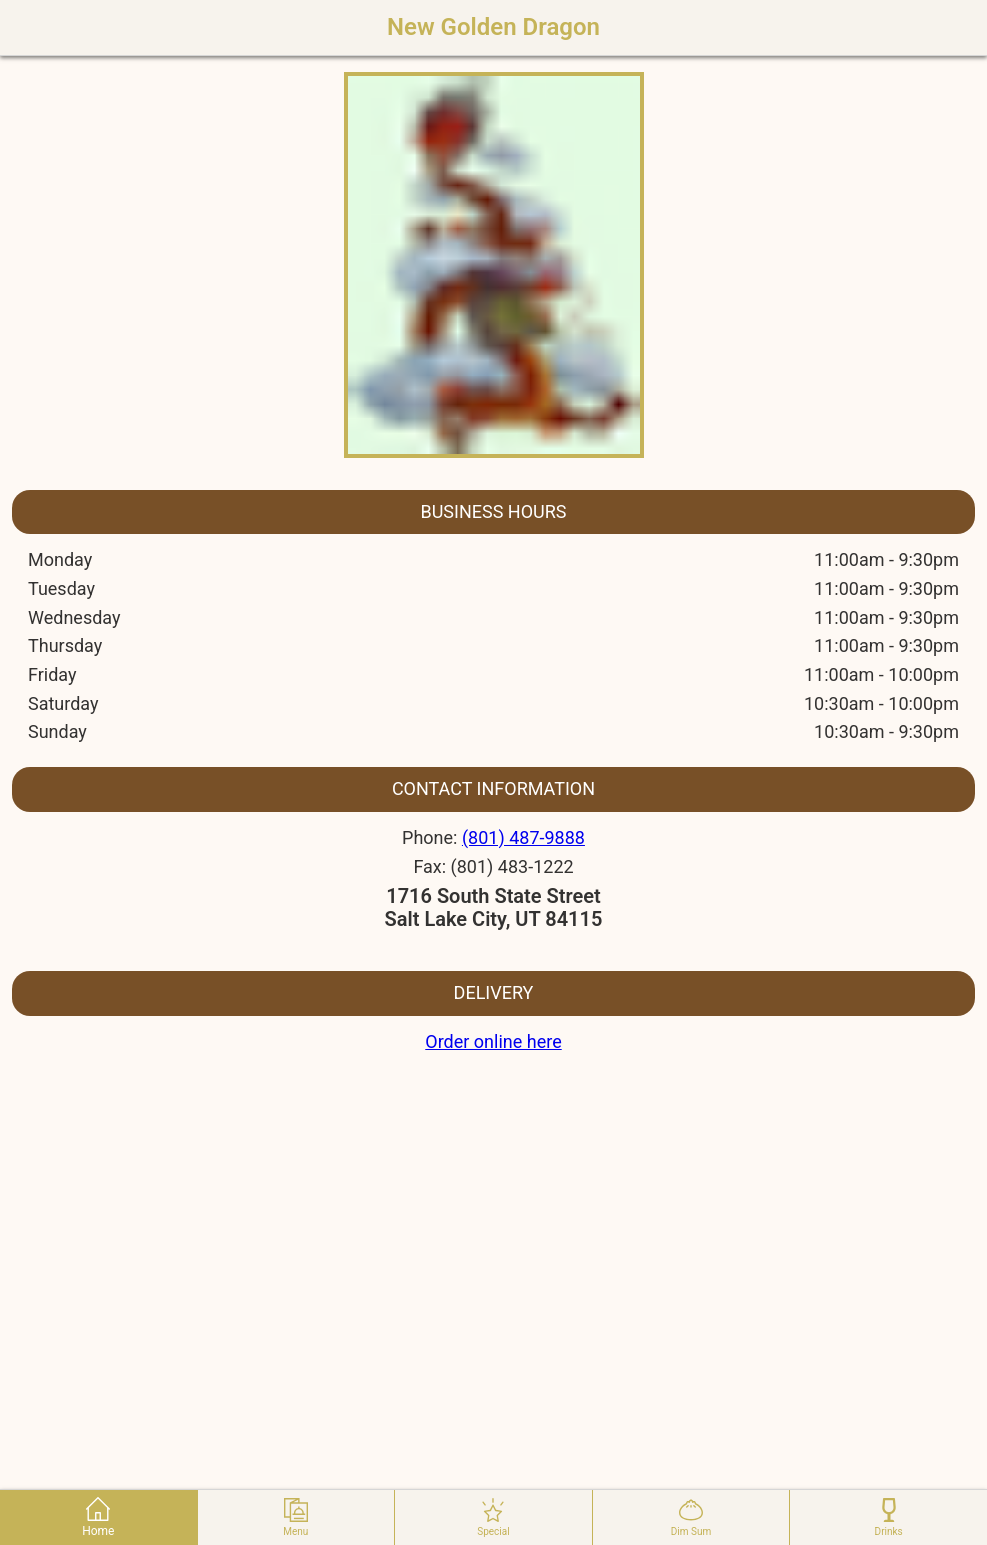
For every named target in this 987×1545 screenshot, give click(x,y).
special (493, 1517)
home (98, 1517)
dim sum (691, 1517)
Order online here (493, 1041)
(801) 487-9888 (523, 837)
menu (295, 1517)
